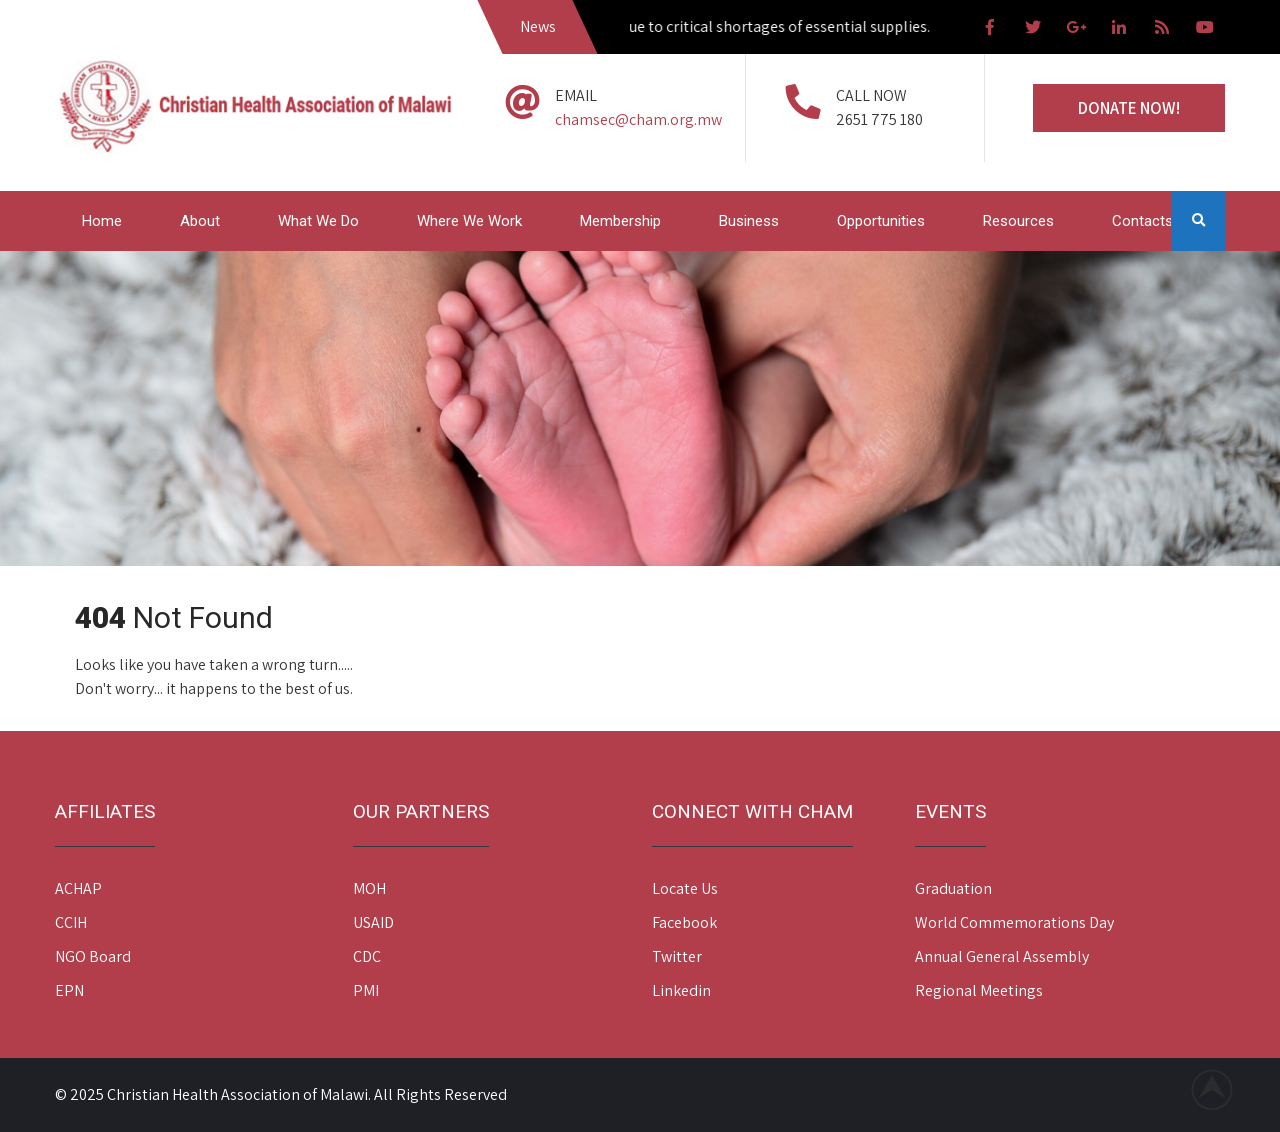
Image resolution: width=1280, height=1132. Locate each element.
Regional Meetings (979, 990)
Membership (620, 221)
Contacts (1142, 221)
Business (749, 221)
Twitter (677, 956)
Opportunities (881, 221)
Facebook (684, 922)
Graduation (953, 888)
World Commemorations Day (1014, 922)
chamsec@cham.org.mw (638, 119)
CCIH (71, 922)
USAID (373, 922)
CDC (367, 956)
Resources (1018, 221)
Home (102, 221)
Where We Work (469, 221)
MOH (369, 888)
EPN (69, 990)
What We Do (318, 221)
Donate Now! (1129, 108)
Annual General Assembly (1002, 956)
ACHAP (78, 888)
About (200, 221)
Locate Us (685, 888)
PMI (366, 990)
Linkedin (681, 990)
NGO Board (93, 956)
